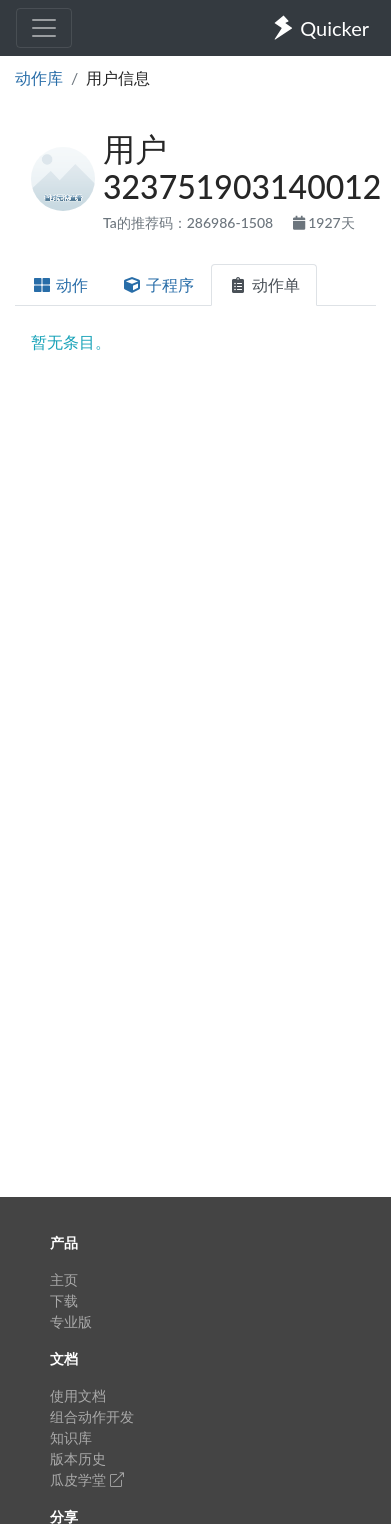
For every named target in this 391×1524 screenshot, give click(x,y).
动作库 (39, 77)
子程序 (158, 284)
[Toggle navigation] (44, 28)
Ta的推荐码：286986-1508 (190, 222)
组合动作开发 (92, 1416)
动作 (60, 284)
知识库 (71, 1437)
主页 (64, 1279)
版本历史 (78, 1458)
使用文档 (78, 1395)
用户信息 (118, 77)
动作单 (264, 284)
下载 (64, 1300)
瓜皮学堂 (87, 1479)
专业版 (71, 1321)
